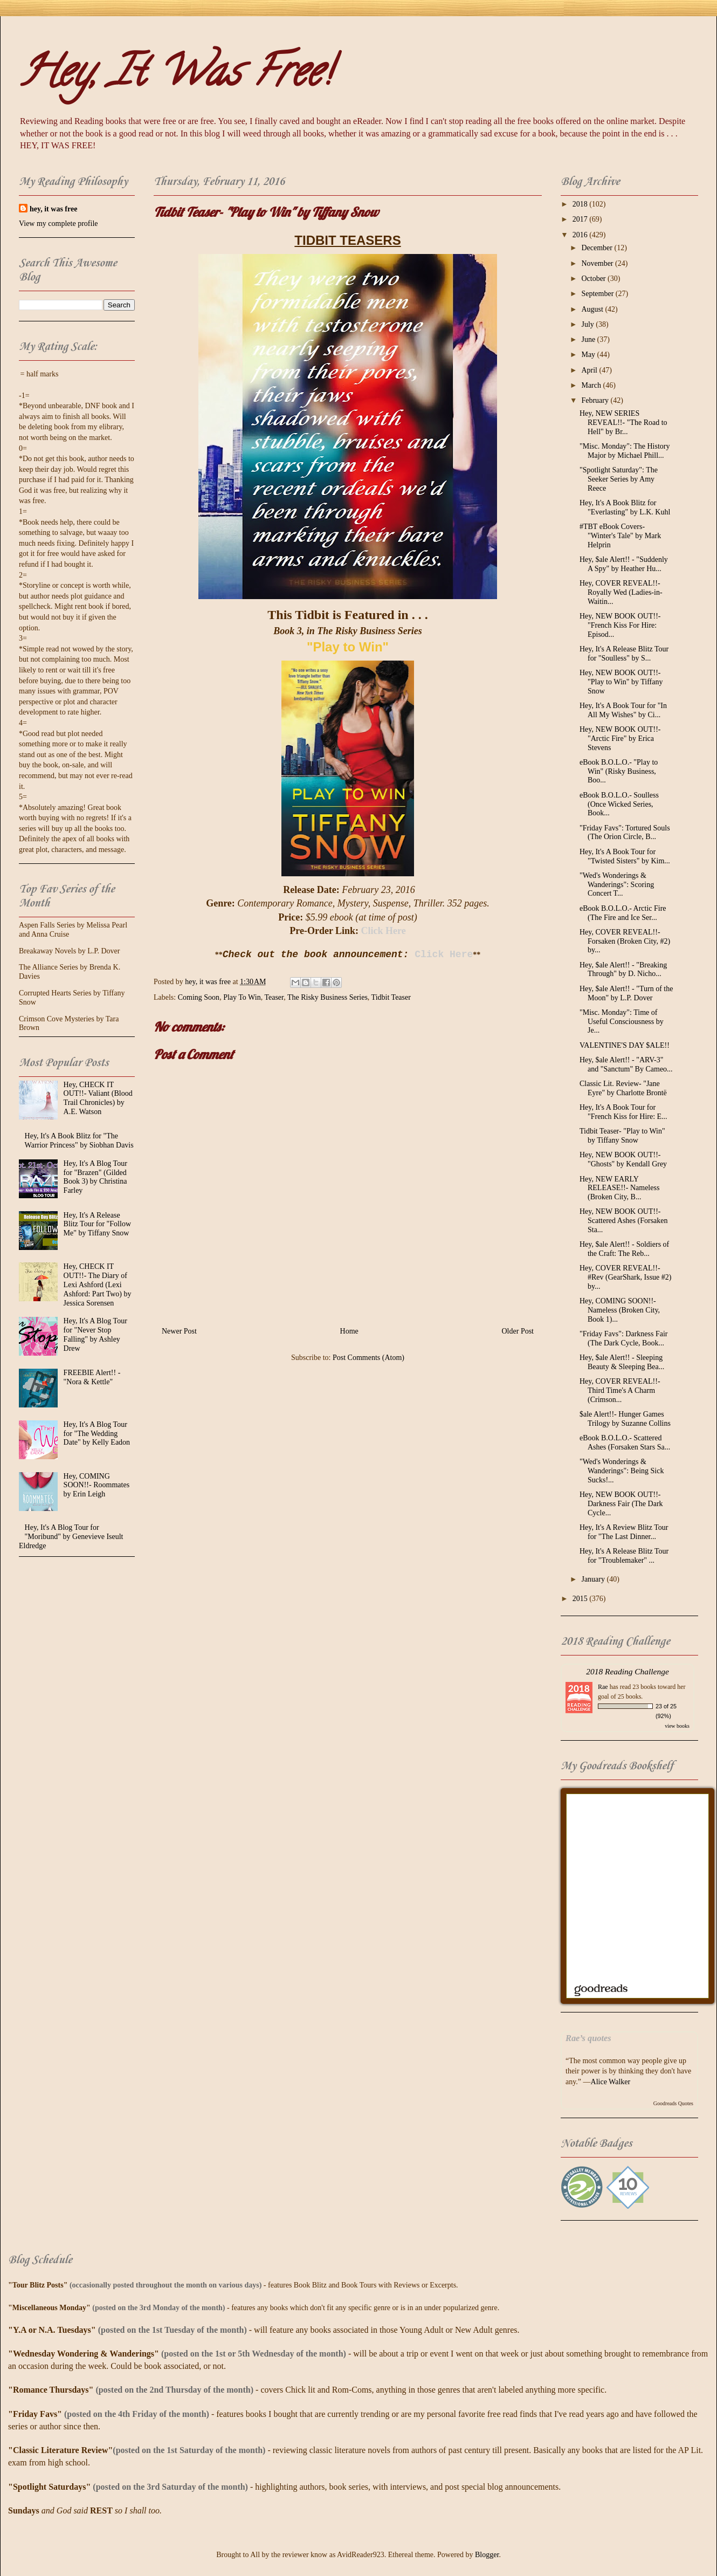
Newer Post (179, 1331)
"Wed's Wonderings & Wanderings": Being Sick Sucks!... (622, 1471)
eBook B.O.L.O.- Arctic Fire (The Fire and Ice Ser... (623, 913)
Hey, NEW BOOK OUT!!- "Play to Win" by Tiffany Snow (621, 682)
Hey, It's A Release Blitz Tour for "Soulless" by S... (624, 653)
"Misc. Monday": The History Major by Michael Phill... (625, 450)
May (589, 355)
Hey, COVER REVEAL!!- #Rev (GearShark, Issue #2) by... (626, 1277)
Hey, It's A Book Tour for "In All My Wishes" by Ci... (623, 710)
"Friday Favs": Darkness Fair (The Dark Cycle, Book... (623, 1338)
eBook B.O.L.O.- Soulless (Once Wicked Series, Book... (619, 804)
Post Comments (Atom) (368, 1358)
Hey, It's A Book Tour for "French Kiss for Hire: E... (623, 1112)
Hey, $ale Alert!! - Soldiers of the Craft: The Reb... (624, 1249)
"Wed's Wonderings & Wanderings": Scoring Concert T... (617, 884)
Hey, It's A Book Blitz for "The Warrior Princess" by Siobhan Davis (79, 1140)
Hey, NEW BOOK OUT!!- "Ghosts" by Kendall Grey (623, 1159)
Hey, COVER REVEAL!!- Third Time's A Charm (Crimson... (620, 1390)
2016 (581, 235)
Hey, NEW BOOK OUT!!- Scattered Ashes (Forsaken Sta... (624, 1220)
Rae (603, 1687)
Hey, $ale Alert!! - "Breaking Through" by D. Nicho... (623, 969)
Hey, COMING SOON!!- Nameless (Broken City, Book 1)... (620, 1310)
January (593, 1579)
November (598, 263)
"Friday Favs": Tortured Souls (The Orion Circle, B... (625, 832)
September (598, 294)
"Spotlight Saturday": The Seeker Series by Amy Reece (619, 479)
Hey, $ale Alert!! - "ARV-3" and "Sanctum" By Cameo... (626, 1064)
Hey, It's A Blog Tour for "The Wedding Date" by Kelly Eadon (97, 1433)
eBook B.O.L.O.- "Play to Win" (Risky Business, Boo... (619, 771)
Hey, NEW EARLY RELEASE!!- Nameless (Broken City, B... (619, 1188)
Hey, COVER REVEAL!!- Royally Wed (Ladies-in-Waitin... (621, 592)
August (593, 309)
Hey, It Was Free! (175, 76)
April (590, 370)
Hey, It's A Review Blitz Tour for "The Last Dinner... (624, 1532)
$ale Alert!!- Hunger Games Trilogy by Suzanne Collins (625, 1418)
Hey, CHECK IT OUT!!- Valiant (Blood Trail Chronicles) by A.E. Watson (98, 1098)
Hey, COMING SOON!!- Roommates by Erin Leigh (97, 1485)
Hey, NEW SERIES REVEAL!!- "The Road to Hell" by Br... (623, 422)
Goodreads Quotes (673, 2103)
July (588, 324)
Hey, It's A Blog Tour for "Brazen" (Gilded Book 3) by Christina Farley (95, 1176)
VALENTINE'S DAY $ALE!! (625, 1045)
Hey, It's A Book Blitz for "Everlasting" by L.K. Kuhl (625, 507)
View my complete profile (58, 223)
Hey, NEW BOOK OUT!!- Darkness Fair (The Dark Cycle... (621, 1503)
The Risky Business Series (327, 997)
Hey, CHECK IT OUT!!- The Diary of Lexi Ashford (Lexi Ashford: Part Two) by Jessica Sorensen (98, 1284)
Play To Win (242, 997)
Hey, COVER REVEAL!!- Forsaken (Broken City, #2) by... (625, 941)
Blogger (487, 2555)
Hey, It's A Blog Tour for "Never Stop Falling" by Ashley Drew (95, 1334)
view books (677, 1726)
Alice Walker (611, 2082)
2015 (581, 1599)
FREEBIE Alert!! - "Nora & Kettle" (92, 1377)
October (594, 278)
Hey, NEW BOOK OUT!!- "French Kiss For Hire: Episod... (620, 625)
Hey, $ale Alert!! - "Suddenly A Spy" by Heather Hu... (624, 564)
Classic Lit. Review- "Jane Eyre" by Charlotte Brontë (623, 1088)
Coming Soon (198, 997)
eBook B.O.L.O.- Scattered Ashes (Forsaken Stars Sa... (625, 1442)
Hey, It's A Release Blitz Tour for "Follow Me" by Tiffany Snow (97, 1224)
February (595, 400)
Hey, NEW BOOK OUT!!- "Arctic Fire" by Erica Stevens (620, 738)
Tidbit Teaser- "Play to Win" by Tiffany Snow (622, 1135)
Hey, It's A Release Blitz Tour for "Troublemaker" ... (624, 1555)
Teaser (274, 997)
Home (349, 1331)
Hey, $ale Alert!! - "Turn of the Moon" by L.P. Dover (626, 993)
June (589, 339)
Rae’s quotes (588, 2038)
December (597, 248)
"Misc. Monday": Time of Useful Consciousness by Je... (622, 1021)
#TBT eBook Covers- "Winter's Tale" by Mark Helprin (620, 536)
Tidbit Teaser (391, 997)
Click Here (383, 930)
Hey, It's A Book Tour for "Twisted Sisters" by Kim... (625, 856)
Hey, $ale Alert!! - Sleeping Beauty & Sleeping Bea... (622, 1362)
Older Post (518, 1331)
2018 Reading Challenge (627, 1671)
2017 (581, 219)
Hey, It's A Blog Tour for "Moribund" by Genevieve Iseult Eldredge (71, 1536)
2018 (581, 204)
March (592, 385)
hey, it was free (53, 209)
